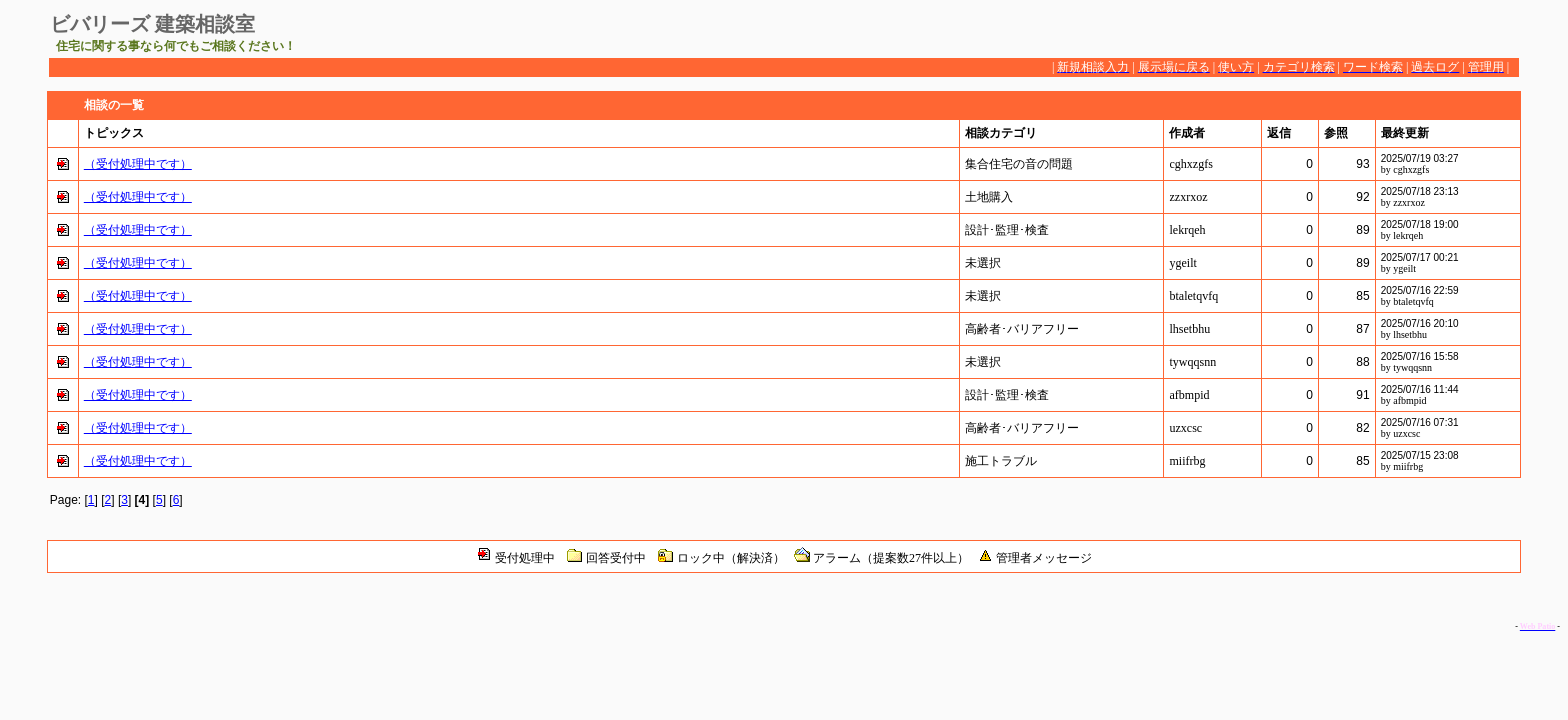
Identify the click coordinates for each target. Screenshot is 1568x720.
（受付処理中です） (138, 164)
